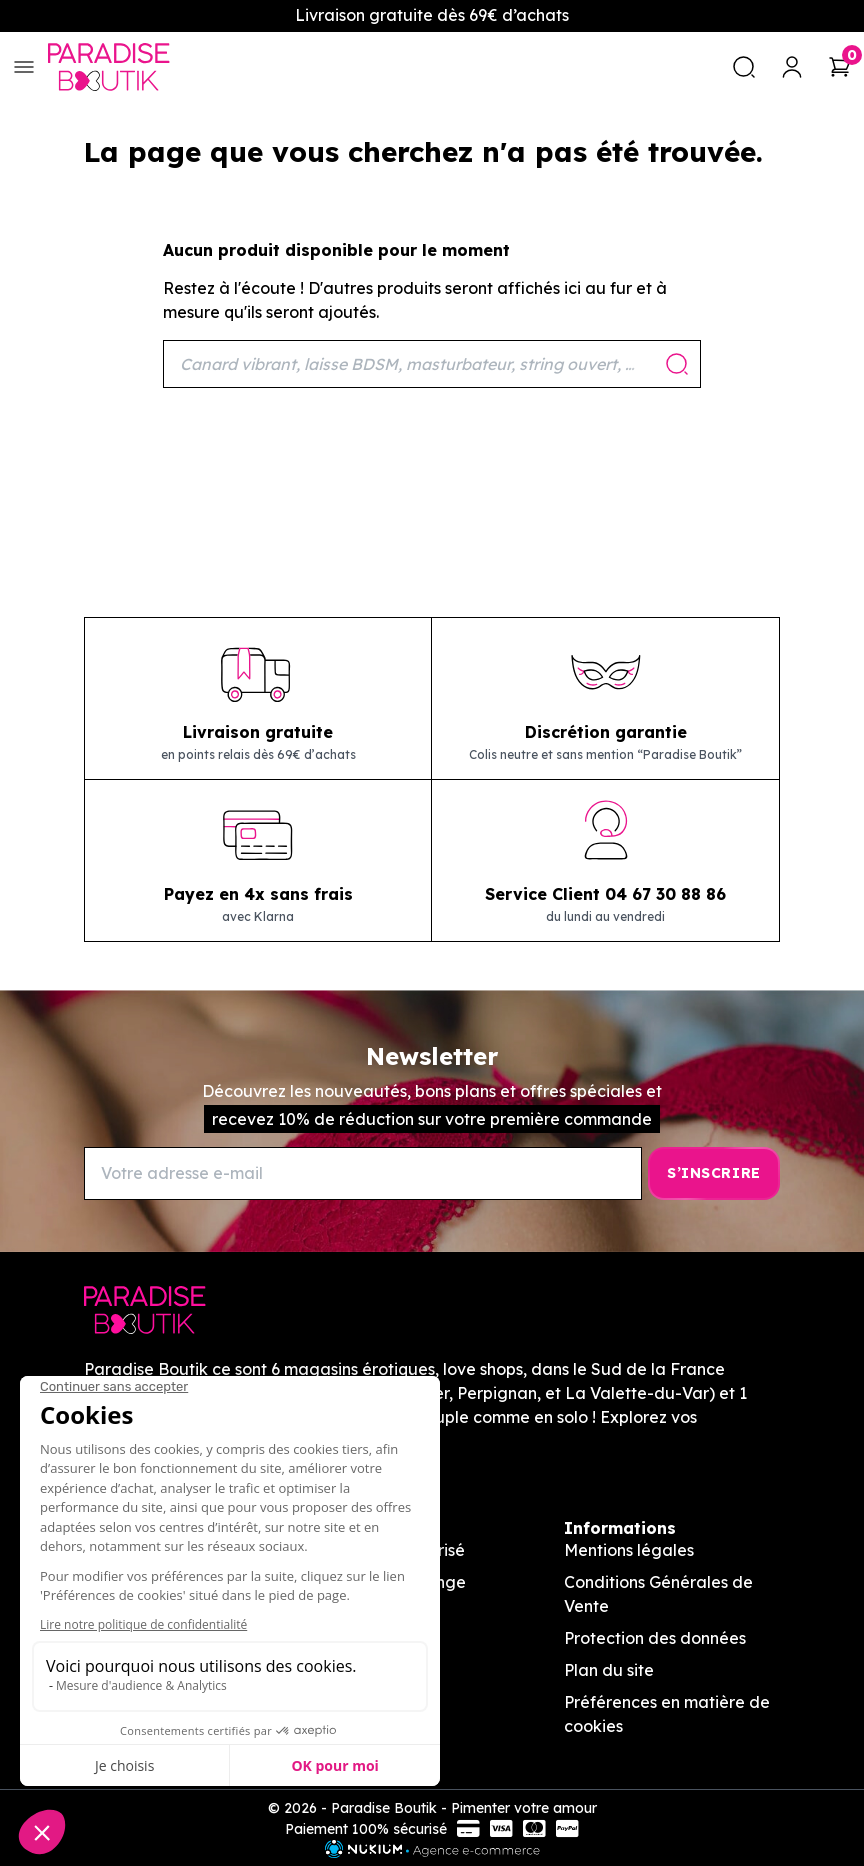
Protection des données (655, 1638)
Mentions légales (629, 1550)
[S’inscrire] (714, 1173)
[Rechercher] (432, 364)
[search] (744, 67)
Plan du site (609, 1670)
